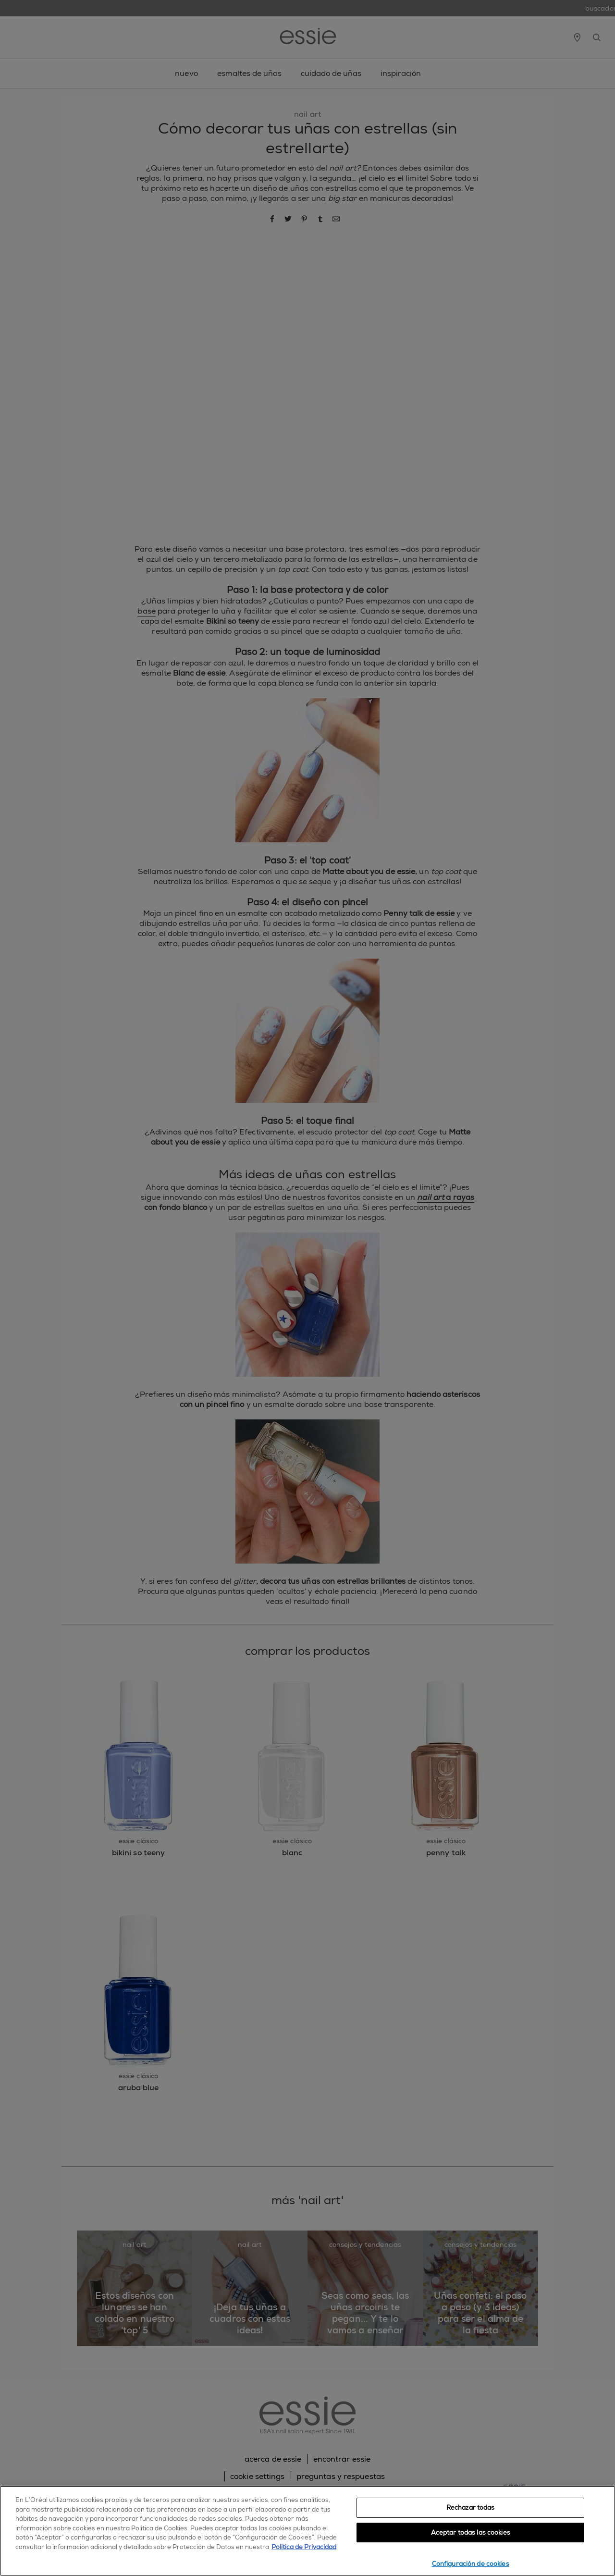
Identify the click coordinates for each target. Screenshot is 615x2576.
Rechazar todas (470, 2507)
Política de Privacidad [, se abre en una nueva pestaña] (303, 2547)
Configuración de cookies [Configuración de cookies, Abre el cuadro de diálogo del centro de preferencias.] (470, 2564)
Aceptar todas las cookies (470, 2532)
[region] (307, 2531)
